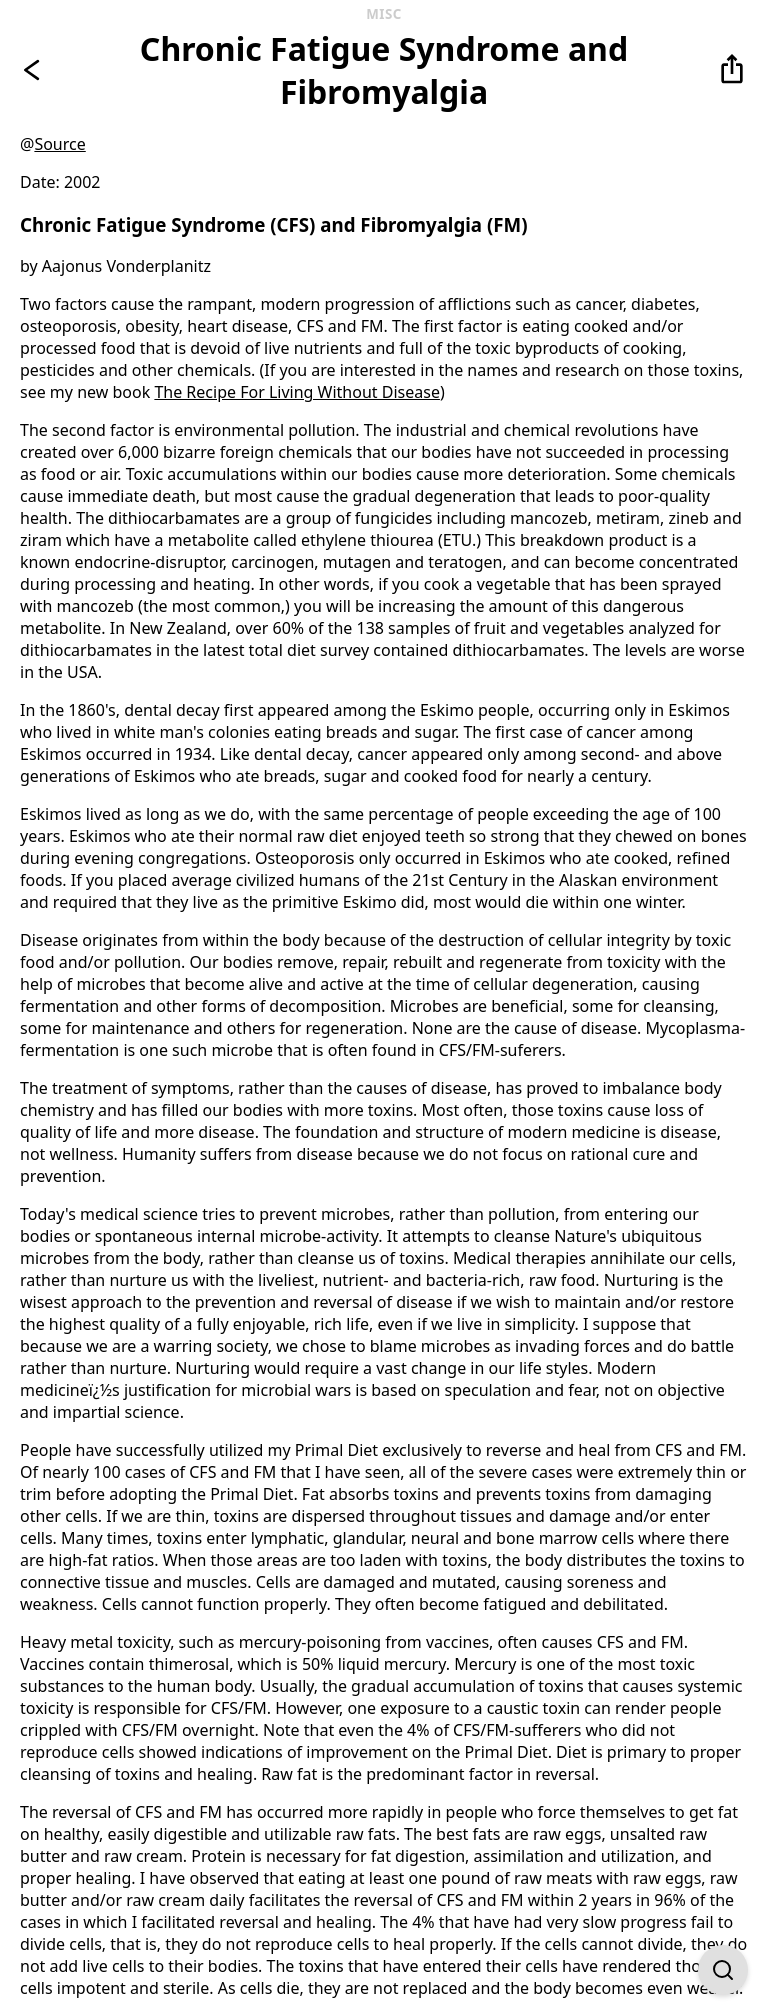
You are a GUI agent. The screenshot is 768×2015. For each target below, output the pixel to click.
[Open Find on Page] (723, 1970)
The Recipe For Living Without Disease (297, 392)
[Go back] (36, 70)
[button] (732, 70)
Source (59, 144)
